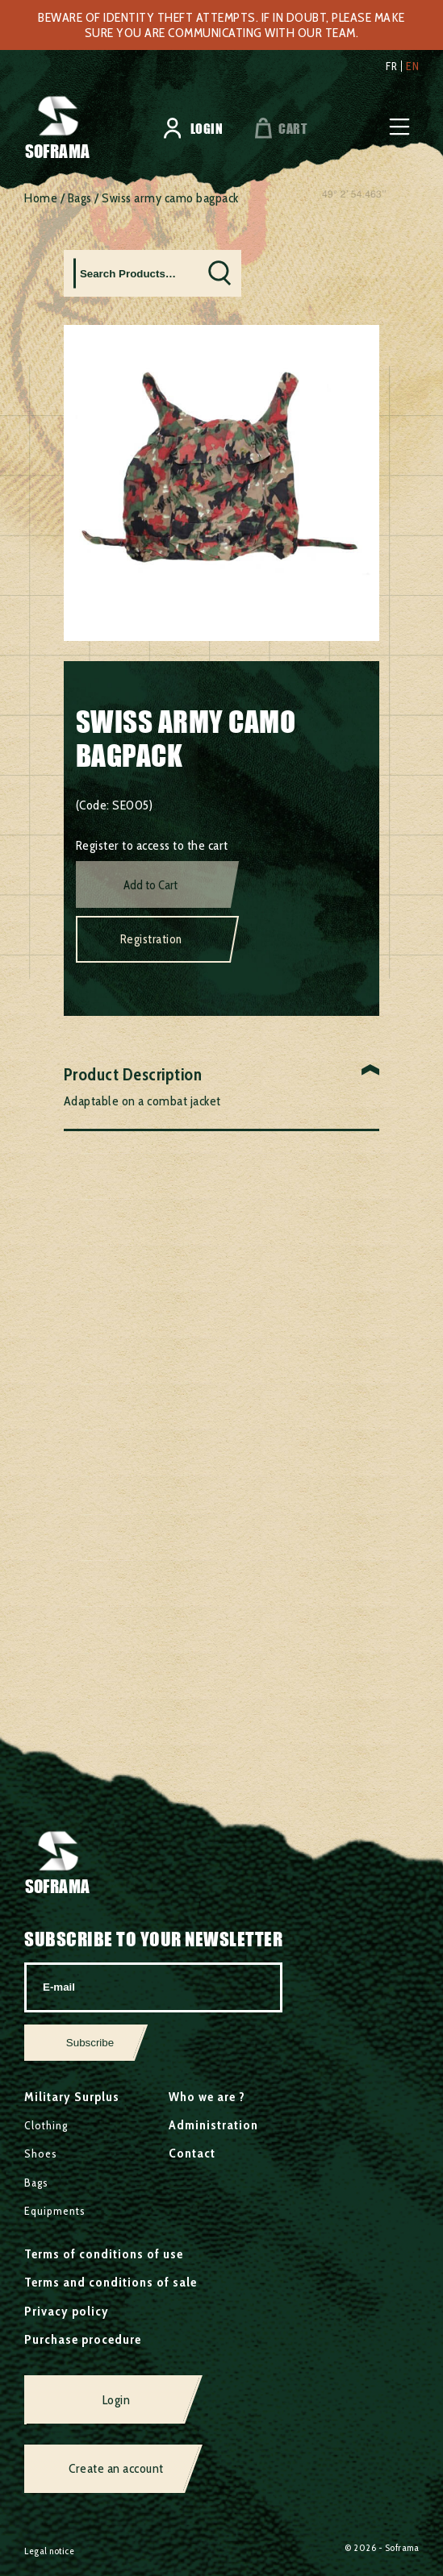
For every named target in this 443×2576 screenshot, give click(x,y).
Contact (192, 2153)
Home (40, 198)
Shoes (40, 2153)
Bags (80, 198)
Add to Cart (150, 885)
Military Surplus (71, 2096)
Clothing (46, 2125)
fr (391, 66)
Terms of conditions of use (103, 2254)
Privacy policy (66, 2311)
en (412, 66)
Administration (213, 2125)
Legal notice (49, 2551)
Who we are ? (207, 2096)
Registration (151, 939)
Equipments (55, 2211)
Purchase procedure (82, 2339)
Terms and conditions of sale (110, 2282)
